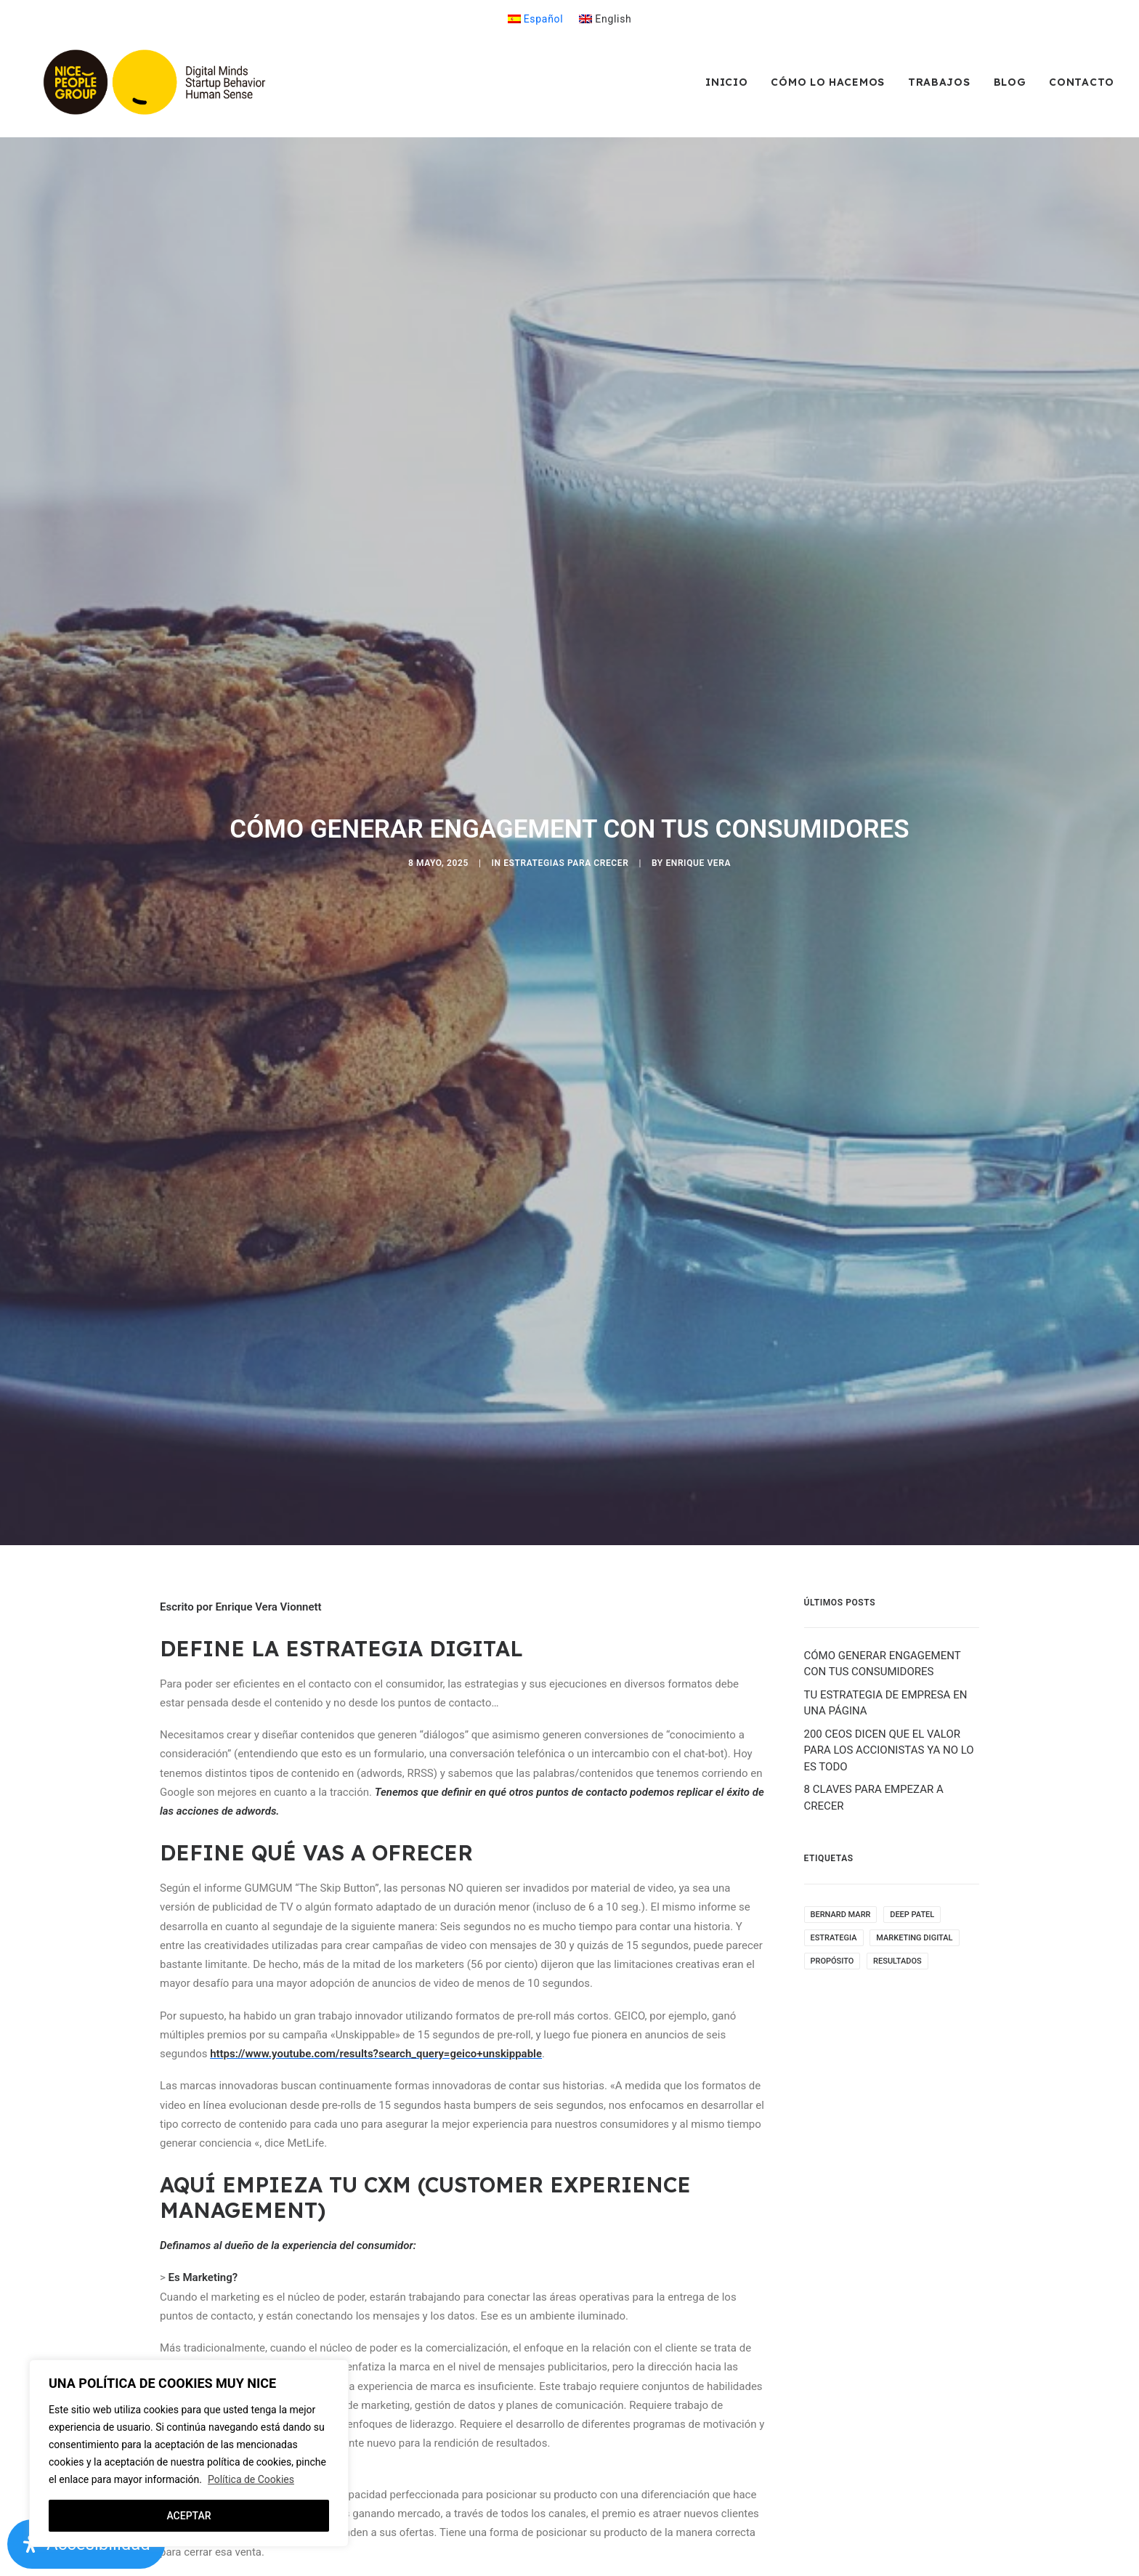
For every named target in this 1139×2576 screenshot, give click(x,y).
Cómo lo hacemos (828, 87)
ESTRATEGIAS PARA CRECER (565, 785)
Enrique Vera (698, 785)
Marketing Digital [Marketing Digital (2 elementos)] (914, 1781)
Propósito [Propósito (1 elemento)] (832, 1805)
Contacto (1081, 87)
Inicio (726, 87)
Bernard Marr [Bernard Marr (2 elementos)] (841, 1758)
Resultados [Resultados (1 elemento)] (897, 1805)
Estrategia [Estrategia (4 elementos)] (834, 1781)
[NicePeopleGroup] (162, 87)
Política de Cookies (251, 2479)
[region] (189, 2453)
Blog (1010, 87)
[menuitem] (535, 19)
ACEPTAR (188, 2516)
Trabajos (939, 87)
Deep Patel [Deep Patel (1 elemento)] (912, 1758)
